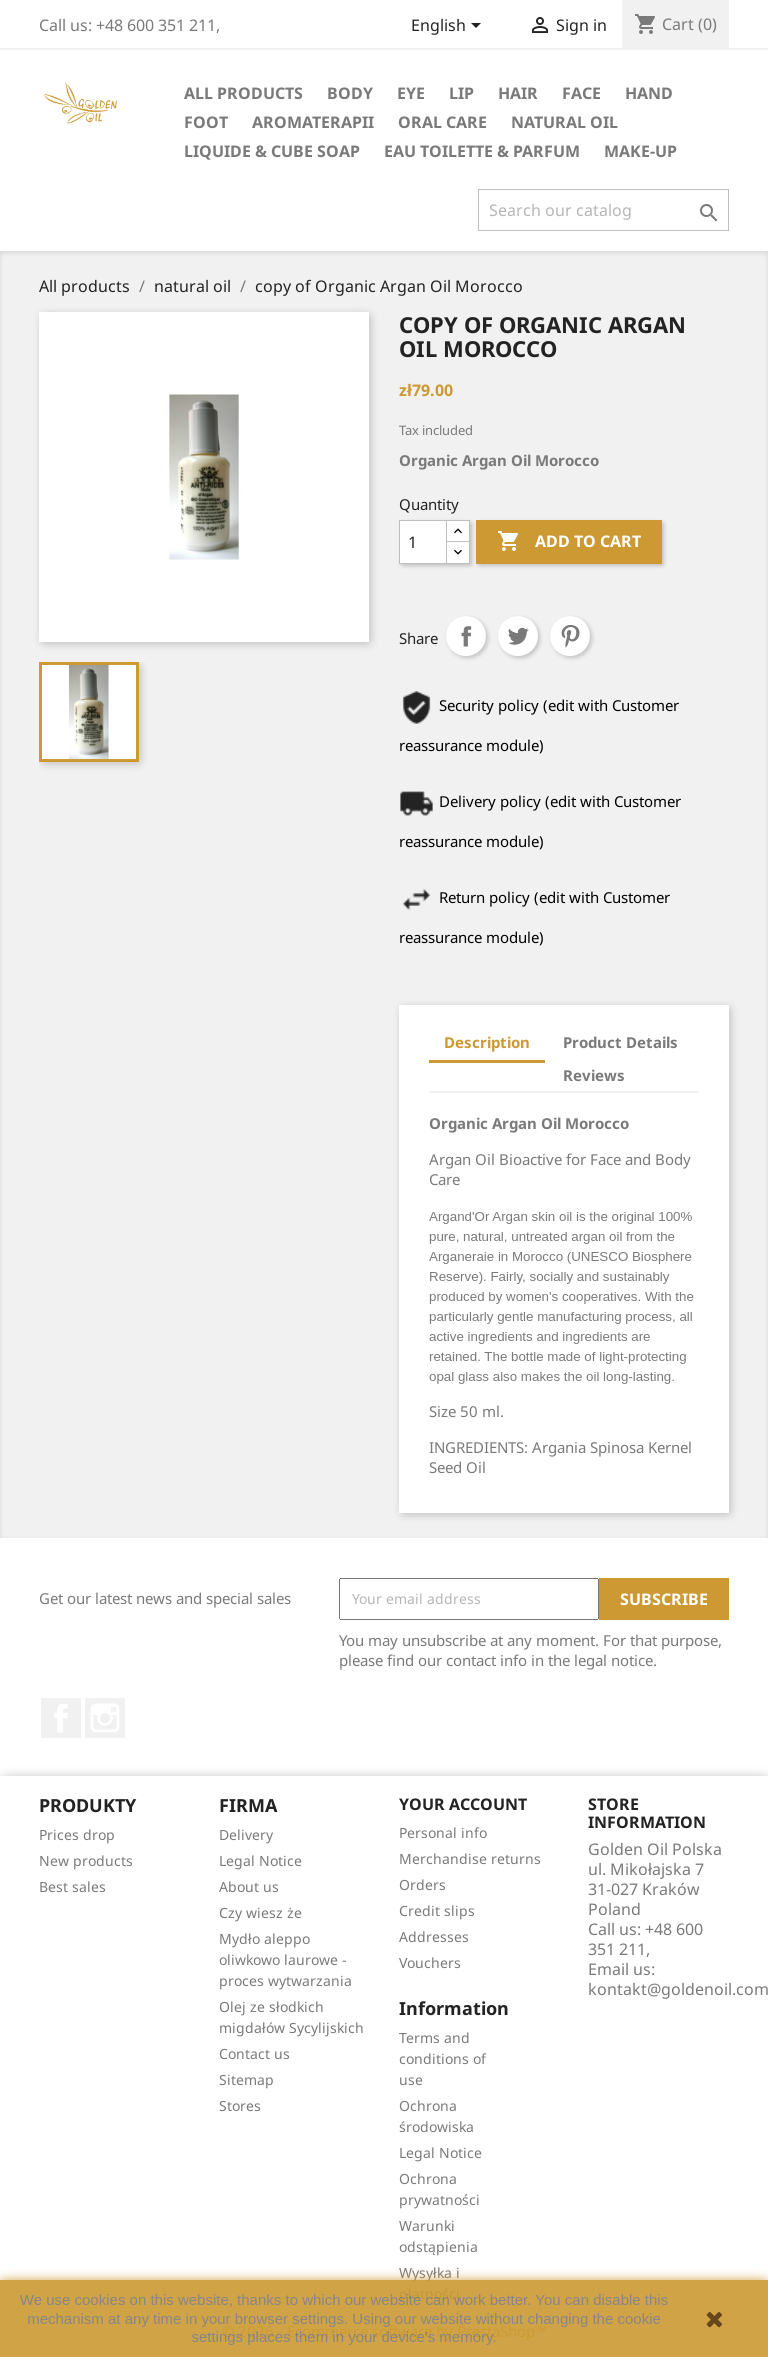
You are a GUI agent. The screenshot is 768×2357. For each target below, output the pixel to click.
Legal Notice (260, 1860)
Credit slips (437, 1910)
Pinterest (570, 636)
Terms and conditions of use (442, 2058)
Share (466, 636)
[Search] (603, 210)
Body (350, 93)
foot (206, 122)
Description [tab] (487, 1042)
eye (411, 93)
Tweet (518, 636)
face (581, 93)
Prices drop (77, 1834)
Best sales (72, 1886)
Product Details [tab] (620, 1042)
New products (86, 1860)
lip (461, 93)
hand (649, 93)
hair (518, 93)
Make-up (640, 151)
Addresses (434, 1936)
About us (249, 1886)
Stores (240, 2105)
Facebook (61, 1718)
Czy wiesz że (260, 1912)
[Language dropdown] (449, 27)
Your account (463, 1804)
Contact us (254, 2053)
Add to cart (569, 542)
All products (243, 93)
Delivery (246, 1834)
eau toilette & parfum (482, 151)
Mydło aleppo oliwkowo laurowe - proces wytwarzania (285, 1959)
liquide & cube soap (272, 151)
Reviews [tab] (594, 1075)
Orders (422, 1884)
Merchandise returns (470, 1858)
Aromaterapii (313, 122)
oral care (442, 122)
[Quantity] (423, 542)
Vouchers (430, 1962)
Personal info (443, 1832)
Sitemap (246, 2079)
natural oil (564, 122)
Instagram (105, 1718)
